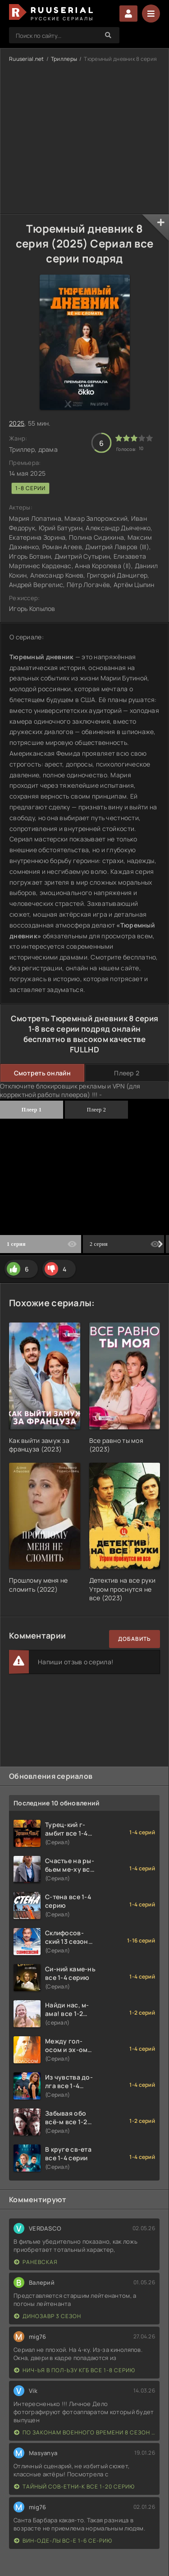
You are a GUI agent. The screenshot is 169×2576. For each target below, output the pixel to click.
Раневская (36, 2262)
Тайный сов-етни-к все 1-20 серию (74, 2486)
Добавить (134, 1639)
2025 (16, 423)
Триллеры (64, 59)
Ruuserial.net (26, 59)
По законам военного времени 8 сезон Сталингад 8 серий (84, 2432)
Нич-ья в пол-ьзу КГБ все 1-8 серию (74, 2370)
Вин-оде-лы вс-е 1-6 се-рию (63, 2540)
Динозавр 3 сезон (47, 2316)
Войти (128, 13)
